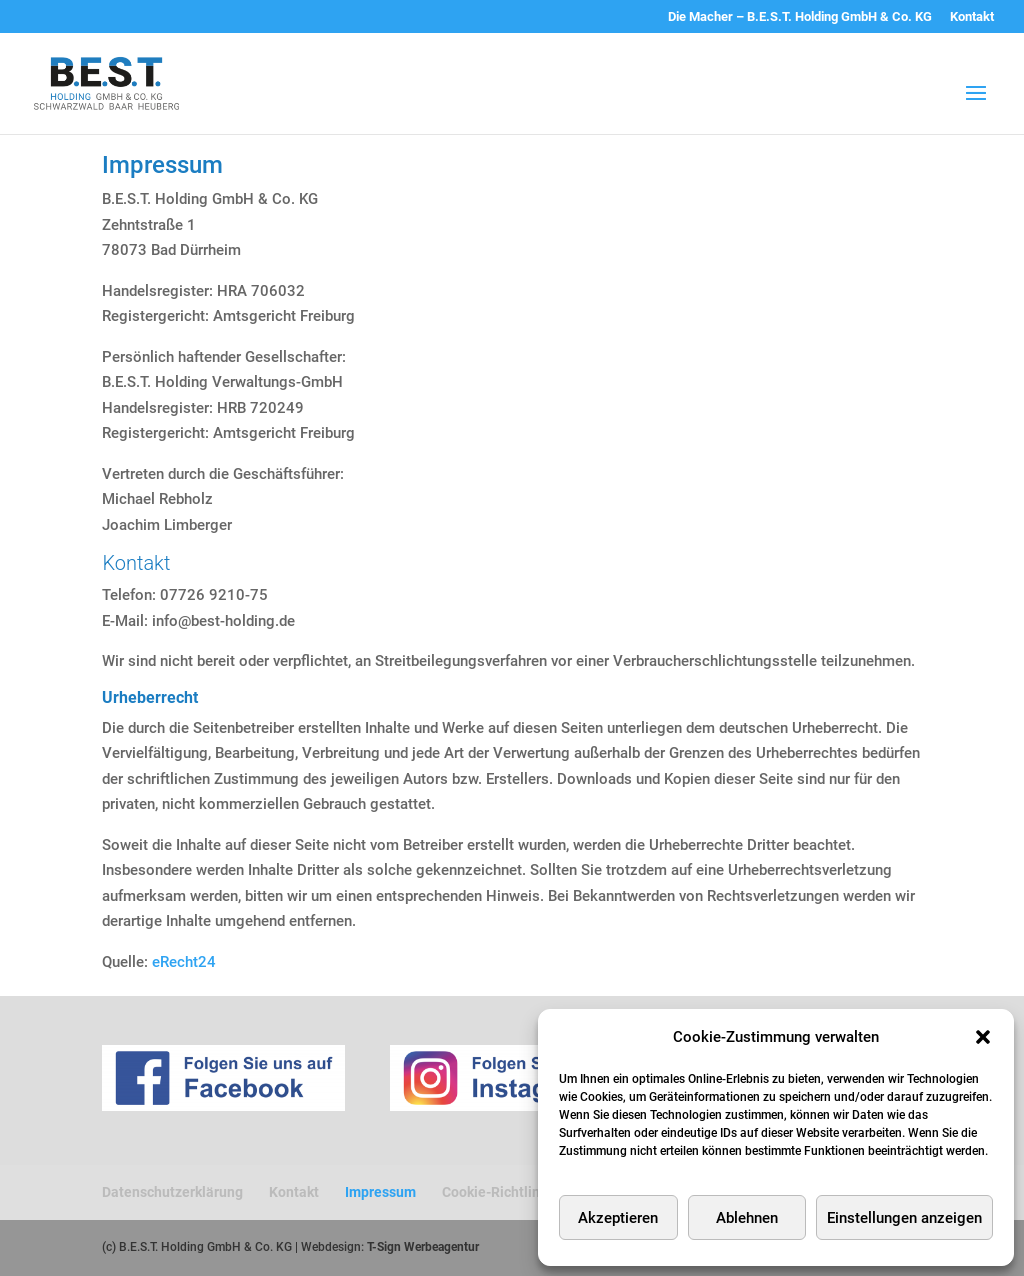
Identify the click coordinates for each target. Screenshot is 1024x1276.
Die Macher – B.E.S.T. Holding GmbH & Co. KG (800, 17)
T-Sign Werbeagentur (423, 1247)
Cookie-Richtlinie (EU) (512, 1192)
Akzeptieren (618, 1218)
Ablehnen (747, 1218)
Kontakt (972, 17)
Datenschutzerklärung (172, 1192)
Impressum (380, 1192)
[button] (983, 1037)
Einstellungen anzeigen (904, 1218)
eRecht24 (184, 962)
